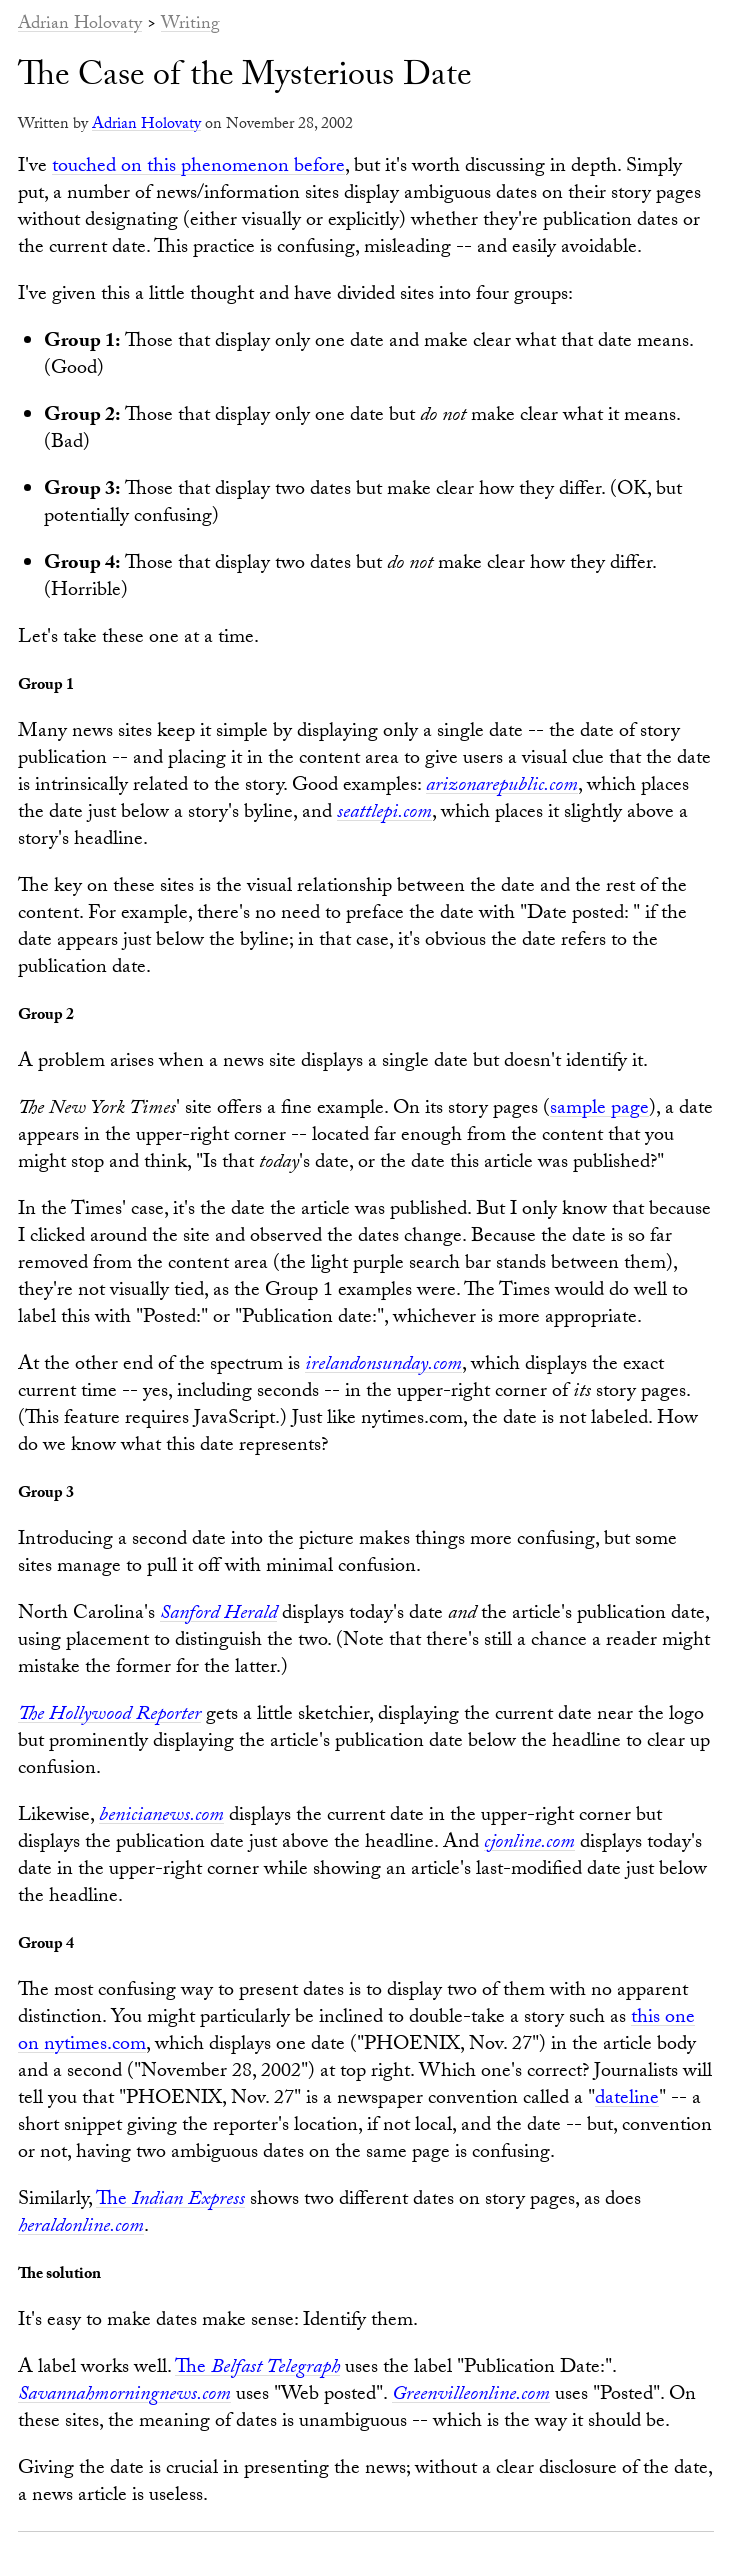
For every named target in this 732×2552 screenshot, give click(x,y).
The (170, 2201)
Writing (190, 25)
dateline (627, 2100)
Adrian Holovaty (80, 25)
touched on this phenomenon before (198, 168)
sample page (599, 1110)
